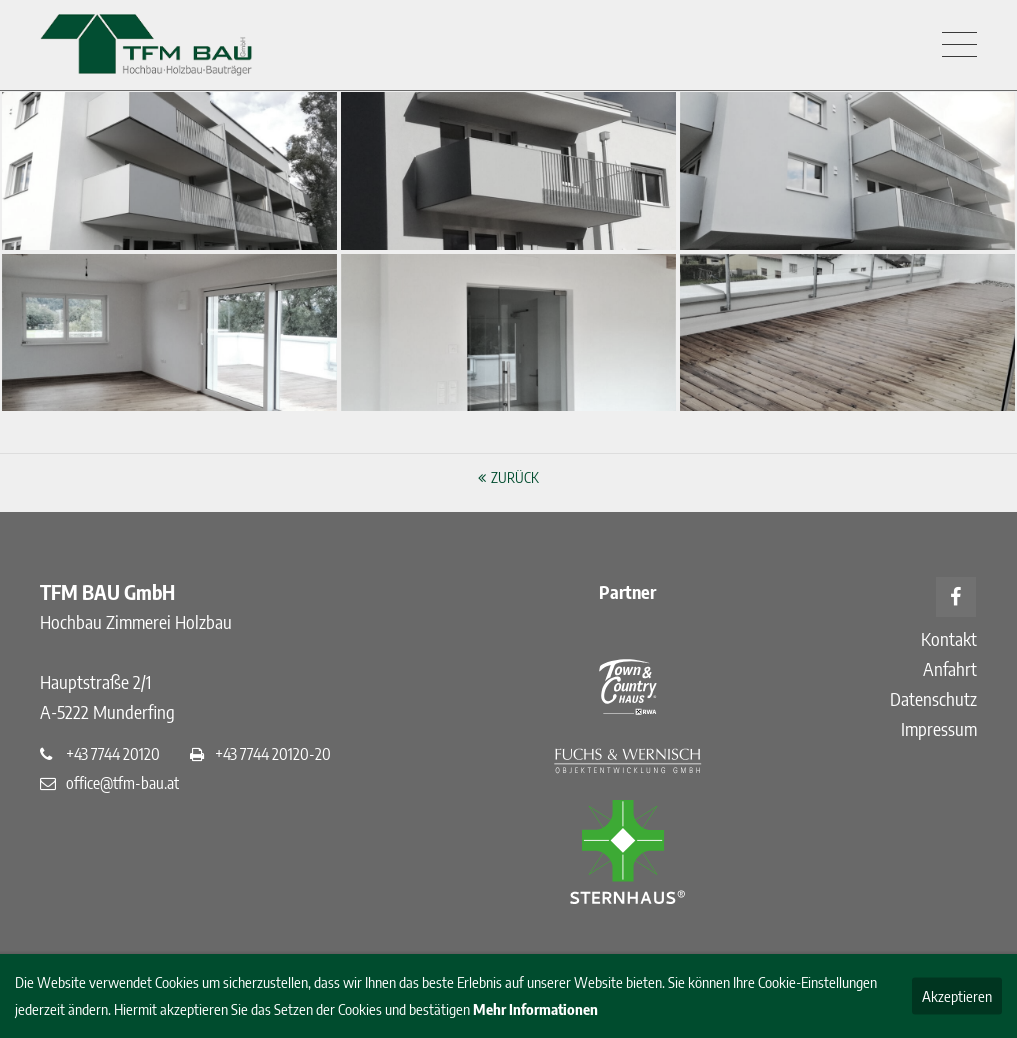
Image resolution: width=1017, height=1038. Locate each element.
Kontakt (949, 638)
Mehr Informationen (535, 1009)
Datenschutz (933, 698)
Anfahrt (950, 668)
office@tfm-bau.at (122, 782)
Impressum (939, 728)
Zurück (515, 477)
